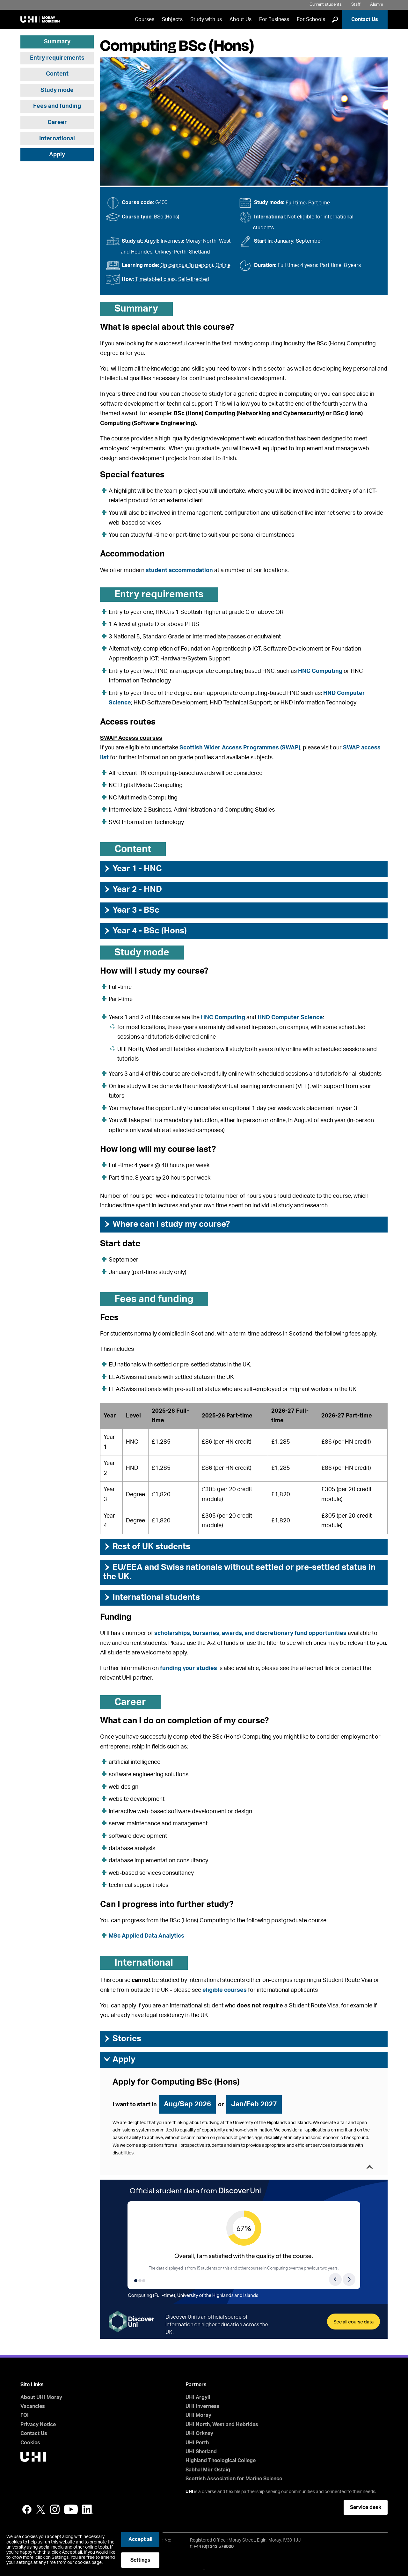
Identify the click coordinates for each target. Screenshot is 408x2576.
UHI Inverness (203, 2406)
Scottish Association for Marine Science (234, 2478)
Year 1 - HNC (132, 869)
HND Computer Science (290, 1017)
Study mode (57, 90)
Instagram (55, 2509)
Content (57, 74)
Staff (356, 5)
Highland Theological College (221, 2460)
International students (151, 1597)
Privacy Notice (38, 2424)
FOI (24, 2415)
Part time (319, 202)
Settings (140, 2560)
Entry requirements (57, 58)
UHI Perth (197, 2442)
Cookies (30, 2442)
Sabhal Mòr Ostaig (208, 2469)
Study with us (206, 19)
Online (222, 265)
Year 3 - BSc (131, 910)
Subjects (172, 19)
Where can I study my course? (166, 1224)
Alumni (376, 5)
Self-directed (193, 279)
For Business (274, 19)
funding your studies (188, 1668)
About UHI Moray (41, 2397)
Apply (57, 155)
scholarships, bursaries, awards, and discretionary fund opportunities (250, 1633)
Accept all (140, 2539)
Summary (57, 42)
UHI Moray (198, 2415)
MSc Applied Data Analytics (146, 1936)
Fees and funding (57, 106)
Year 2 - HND (132, 889)
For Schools (311, 19)
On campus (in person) (186, 265)
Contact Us (364, 19)
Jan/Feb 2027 (254, 2104)
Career (57, 122)
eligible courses (224, 1990)
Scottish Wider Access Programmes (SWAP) (239, 748)
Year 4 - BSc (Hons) (145, 931)
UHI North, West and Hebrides (222, 2424)
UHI (189, 2492)
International (57, 139)
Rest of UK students (146, 1546)
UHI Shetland (201, 2451)
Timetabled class (155, 279)
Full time (296, 202)
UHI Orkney (199, 2433)
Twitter (41, 2509)
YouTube (71, 2509)
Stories (122, 2039)
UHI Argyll (198, 2397)
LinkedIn (87, 2509)
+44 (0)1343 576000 (213, 2546)
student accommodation (179, 570)
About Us (240, 19)
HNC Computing (320, 671)
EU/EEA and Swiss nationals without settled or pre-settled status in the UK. (239, 1572)
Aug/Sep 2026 (187, 2104)
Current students (326, 5)
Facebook (27, 2509)
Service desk (365, 2507)
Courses (144, 19)
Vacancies (32, 2406)
